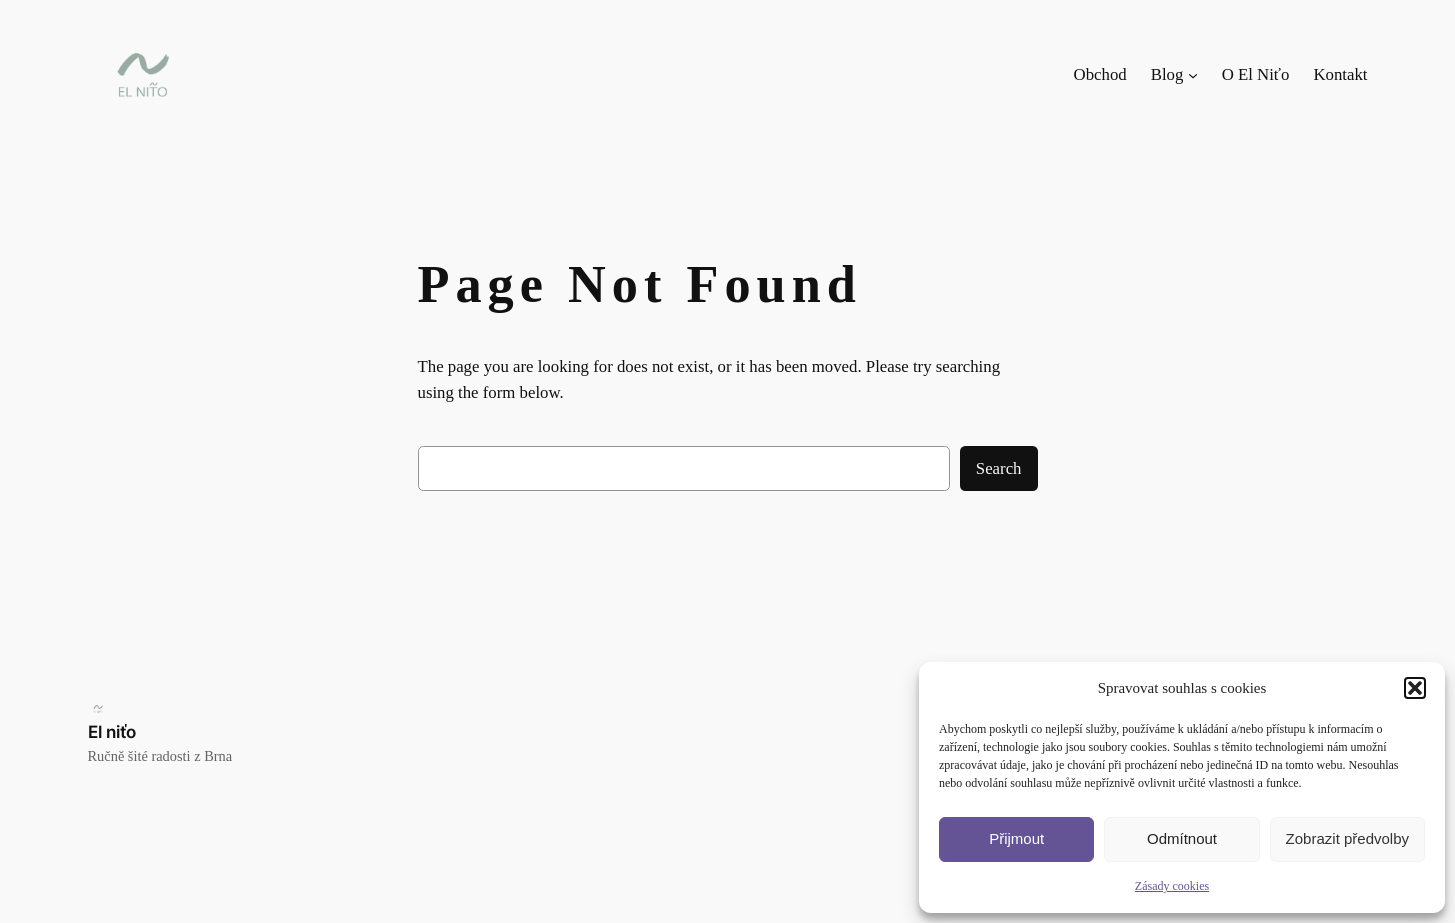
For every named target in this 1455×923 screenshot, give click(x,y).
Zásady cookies (1172, 886)
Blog (1167, 74)
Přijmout (1016, 838)
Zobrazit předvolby (1347, 838)
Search (999, 468)
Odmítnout (1182, 838)
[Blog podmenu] (1193, 75)
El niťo (112, 732)
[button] (1415, 688)
